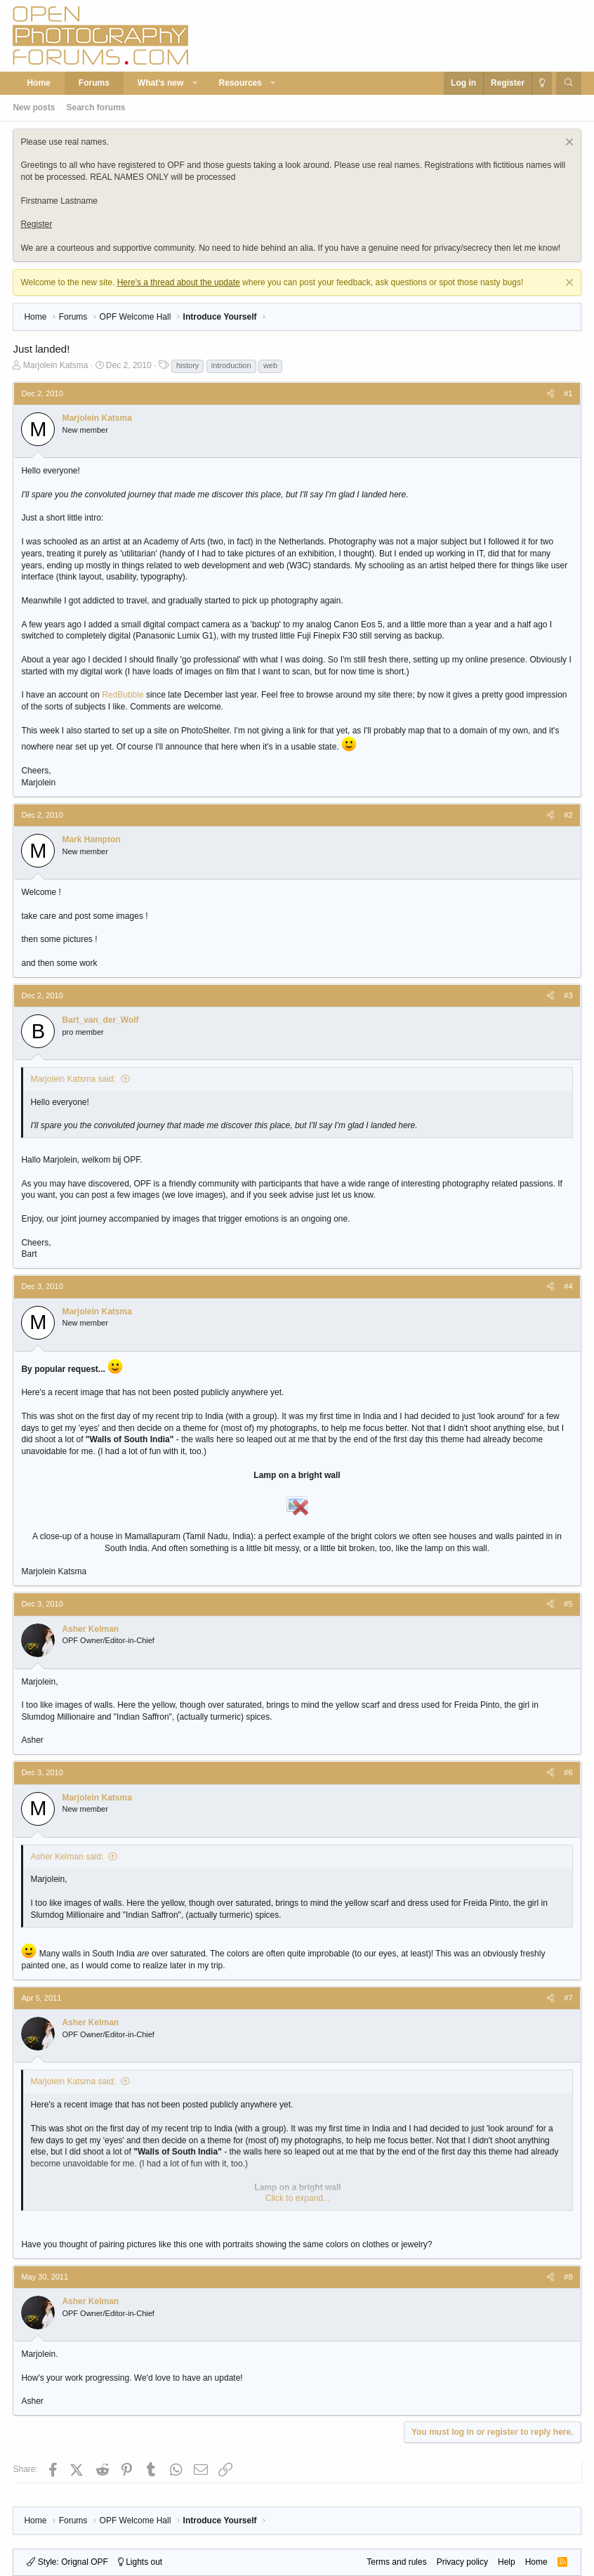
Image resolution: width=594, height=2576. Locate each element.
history (187, 365)
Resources (240, 83)
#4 (568, 1286)
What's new (161, 83)
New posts (34, 107)
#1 (568, 393)
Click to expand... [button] (297, 2198)
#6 (568, 1772)
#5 (568, 1604)
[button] (195, 83)
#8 (568, 2277)
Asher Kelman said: (66, 1857)
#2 (568, 815)
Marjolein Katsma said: (72, 1079)
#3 (568, 995)
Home (38, 83)
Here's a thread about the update (178, 282)
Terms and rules (396, 2562)
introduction (231, 365)
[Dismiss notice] (568, 143)
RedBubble (122, 695)
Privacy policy (462, 2562)
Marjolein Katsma (55, 365)
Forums (94, 83)
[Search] (568, 83)
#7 (568, 1998)
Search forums (95, 107)
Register (36, 224)
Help (506, 2562)
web (270, 365)
